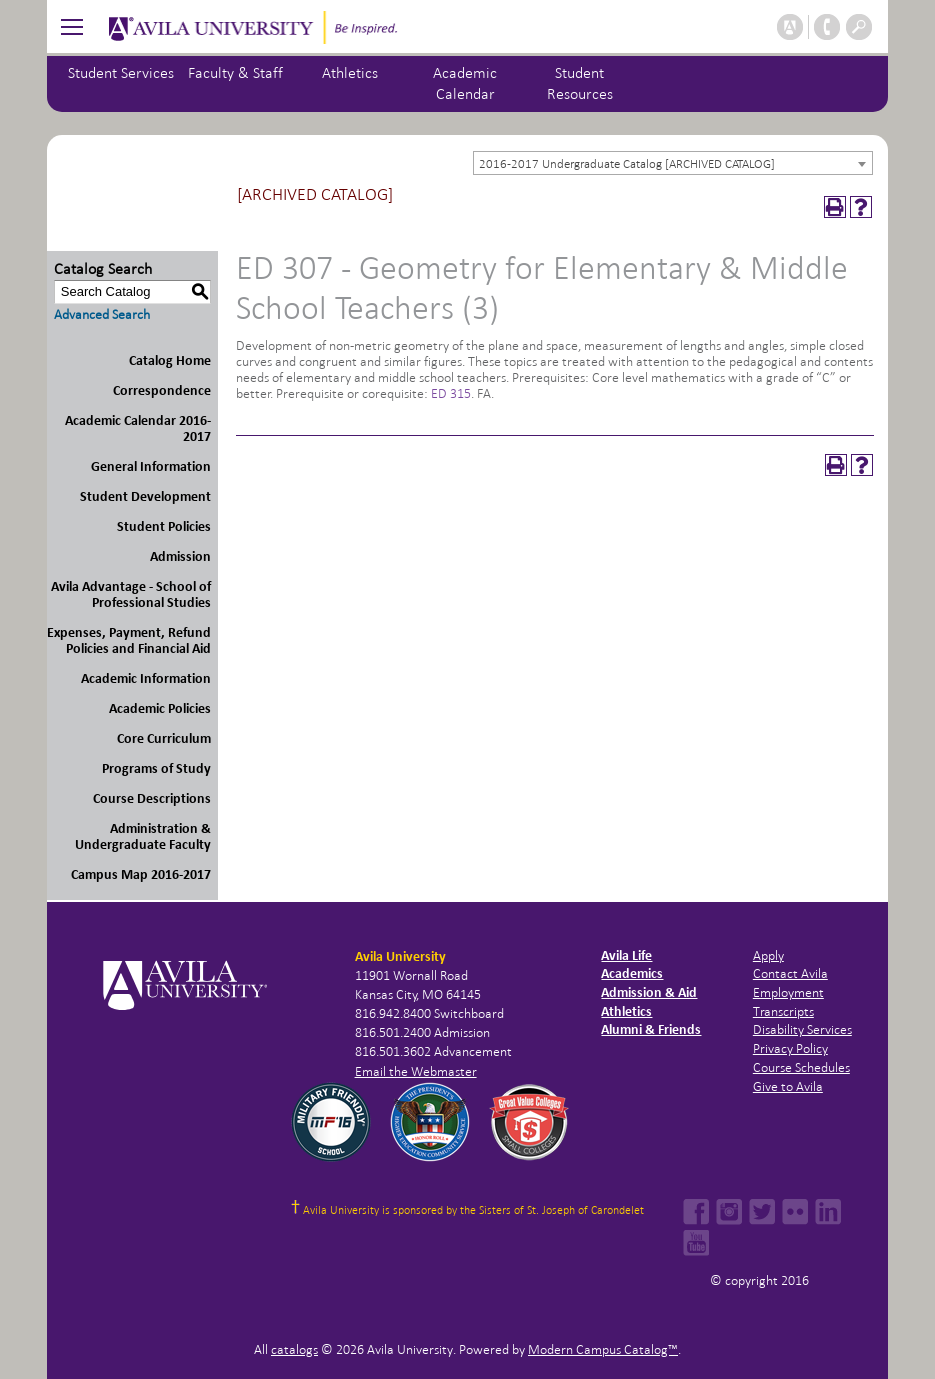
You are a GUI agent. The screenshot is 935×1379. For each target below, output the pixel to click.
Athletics (350, 72)
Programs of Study (156, 768)
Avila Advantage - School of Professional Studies (131, 594)
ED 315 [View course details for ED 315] (451, 393)
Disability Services (802, 1029)
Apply (768, 955)
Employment (788, 992)
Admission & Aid (649, 992)
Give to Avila (788, 1086)
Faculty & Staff (235, 72)
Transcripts (783, 1011)
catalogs (294, 1349)
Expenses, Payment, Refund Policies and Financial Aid (129, 640)
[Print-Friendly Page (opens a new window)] (835, 207)
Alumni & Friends (651, 1029)
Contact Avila (790, 973)
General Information (151, 466)
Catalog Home (170, 360)
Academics (632, 973)
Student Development (145, 496)
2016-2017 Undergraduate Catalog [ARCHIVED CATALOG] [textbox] (627, 164)
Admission (180, 556)
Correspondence (162, 390)
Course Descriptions (152, 798)
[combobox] (673, 163)
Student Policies (164, 526)
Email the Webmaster (416, 1071)
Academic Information (146, 678)
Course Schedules (801, 1067)
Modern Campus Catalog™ (603, 1349)
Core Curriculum (164, 738)
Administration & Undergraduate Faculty (143, 836)
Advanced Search (102, 314)
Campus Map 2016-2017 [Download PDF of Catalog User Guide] (141, 874)
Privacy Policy (790, 1048)
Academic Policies (160, 708)
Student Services (121, 72)
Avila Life (626, 955)
